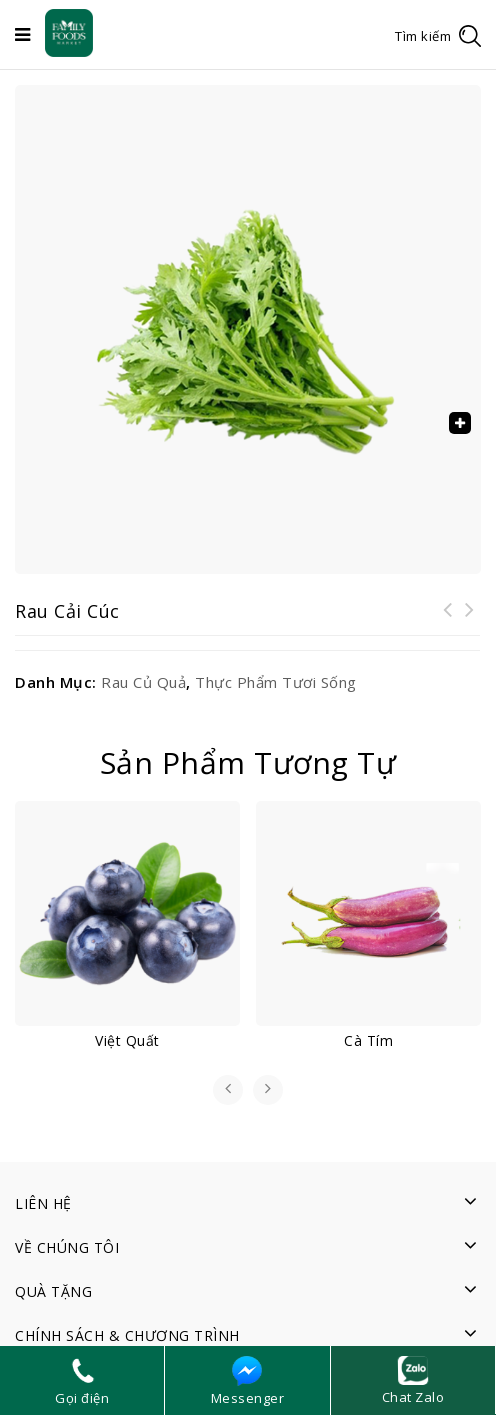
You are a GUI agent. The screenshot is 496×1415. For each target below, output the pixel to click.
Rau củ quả (143, 682)
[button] (460, 423)
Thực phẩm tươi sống (276, 682)
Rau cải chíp (470, 622)
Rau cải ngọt (448, 622)
